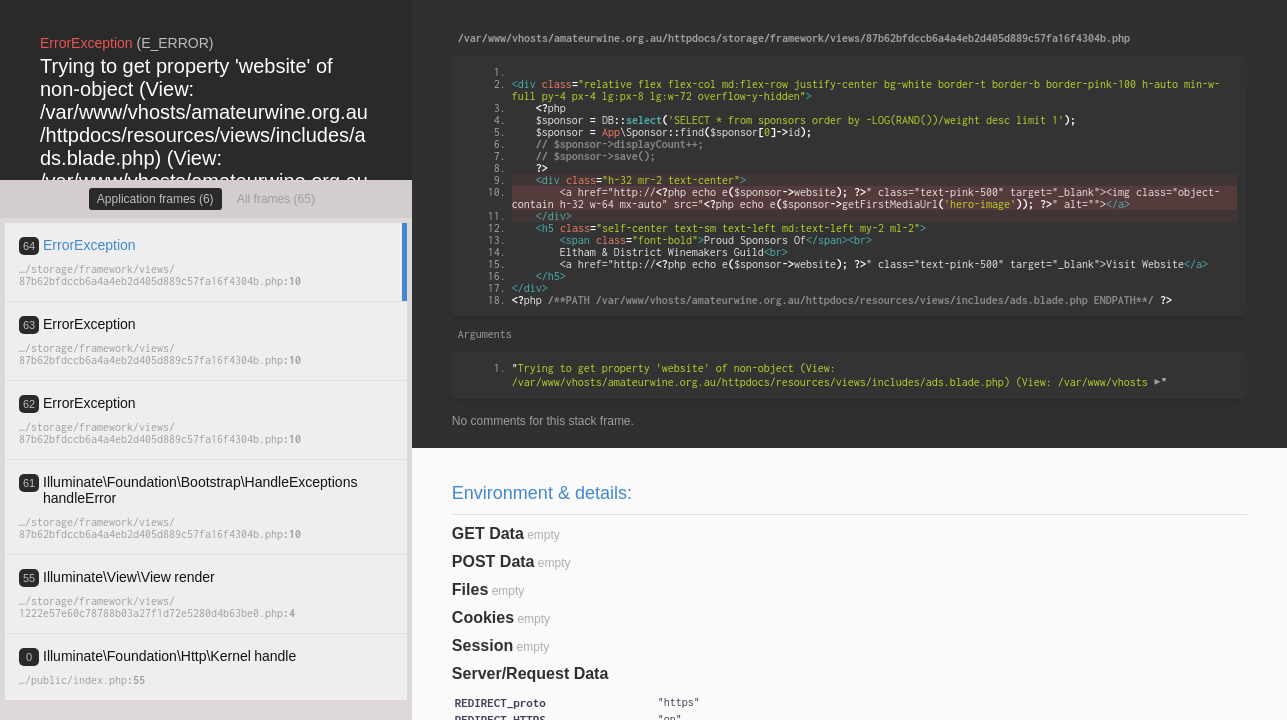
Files (470, 589)
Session (482, 645)
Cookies (483, 617)
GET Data (488, 533)
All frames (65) (276, 199)
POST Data (493, 561)
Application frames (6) (155, 199)
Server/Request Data (530, 673)
